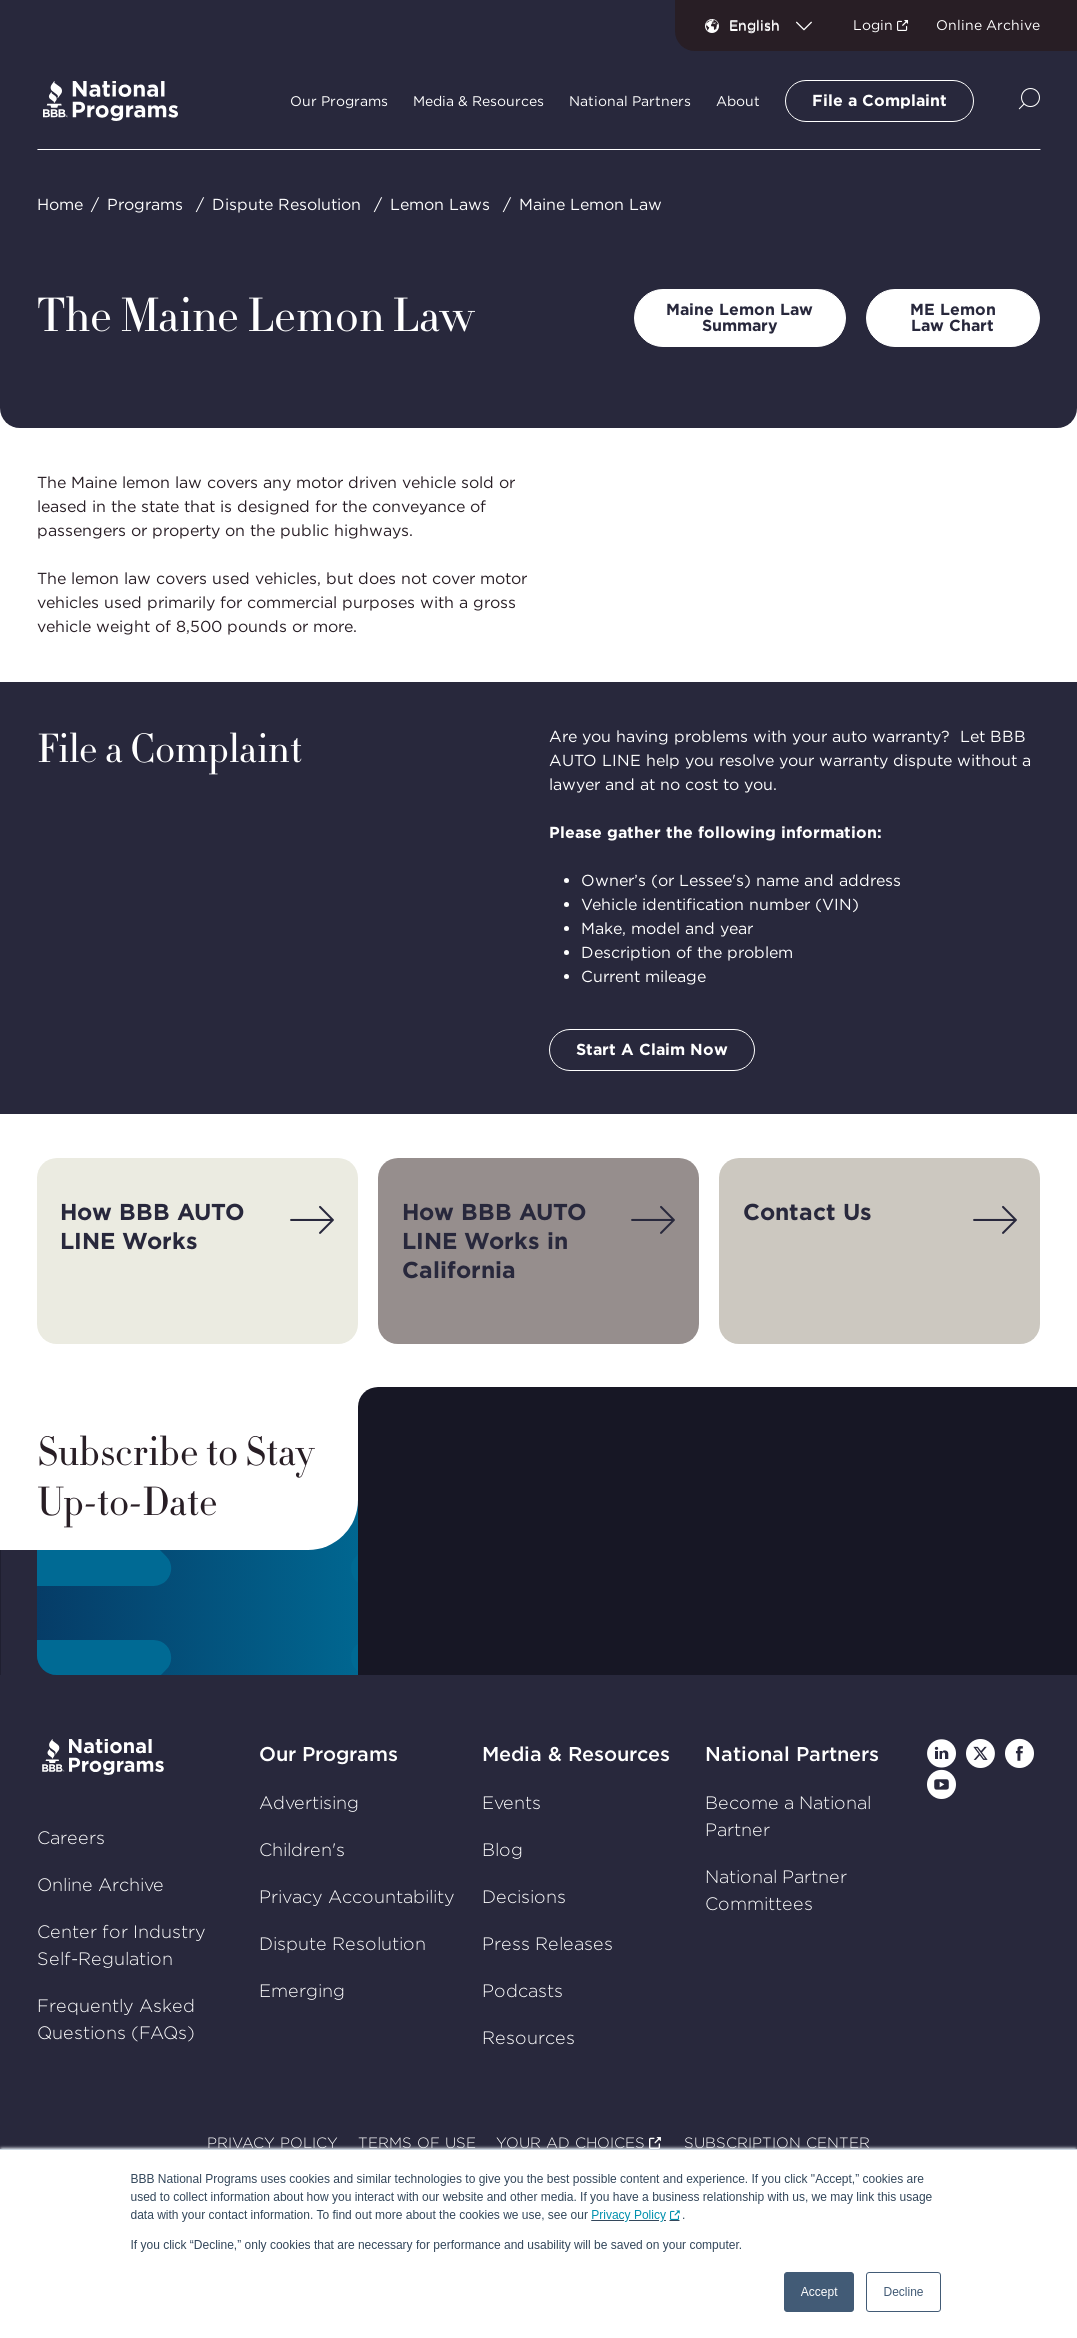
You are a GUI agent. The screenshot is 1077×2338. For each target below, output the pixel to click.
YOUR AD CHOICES (570, 2143)
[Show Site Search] (1029, 100)
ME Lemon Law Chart (953, 317)
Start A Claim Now (652, 1049)
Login (873, 25)
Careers (71, 1837)
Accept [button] (819, 2292)
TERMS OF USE (417, 2143)
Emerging (302, 1990)
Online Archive (988, 25)
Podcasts (522, 1990)
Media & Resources (576, 1754)
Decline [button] (903, 2292)
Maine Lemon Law (590, 204)
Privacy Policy (628, 2215)
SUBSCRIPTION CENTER (777, 2143)
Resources (528, 2037)
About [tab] (738, 101)
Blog (502, 1849)
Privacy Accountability (357, 1896)
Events (511, 1802)
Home (60, 204)
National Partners (792, 1754)
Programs (145, 204)
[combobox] (778, 25)
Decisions (524, 1896)
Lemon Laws (440, 204)
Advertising (309, 1802)
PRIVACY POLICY (272, 2143)
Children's (302, 1849)
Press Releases (547, 1943)
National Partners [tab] (630, 101)
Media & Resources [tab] (478, 101)
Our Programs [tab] (339, 101)
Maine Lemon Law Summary (739, 317)
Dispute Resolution (286, 204)
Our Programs (328, 1754)
